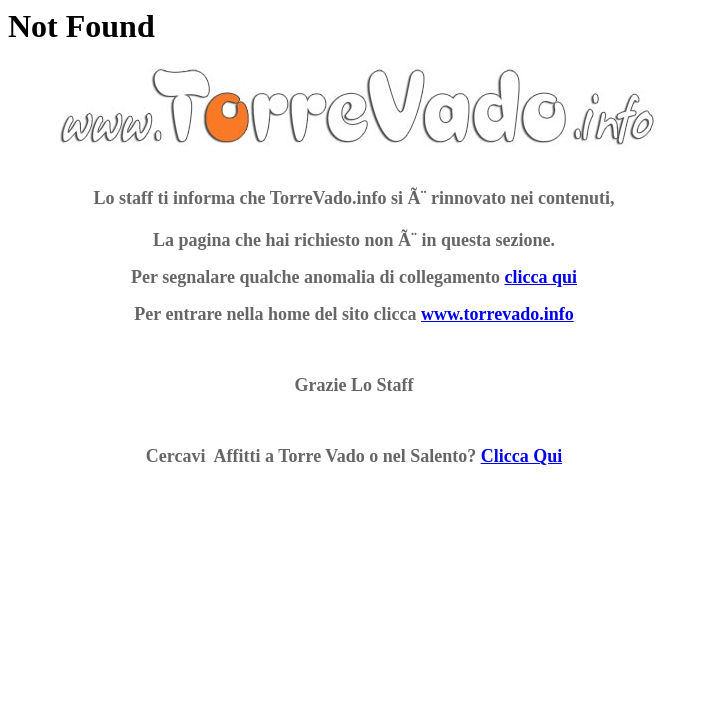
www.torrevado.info (497, 314)
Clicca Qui (522, 456)
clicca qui (540, 277)
